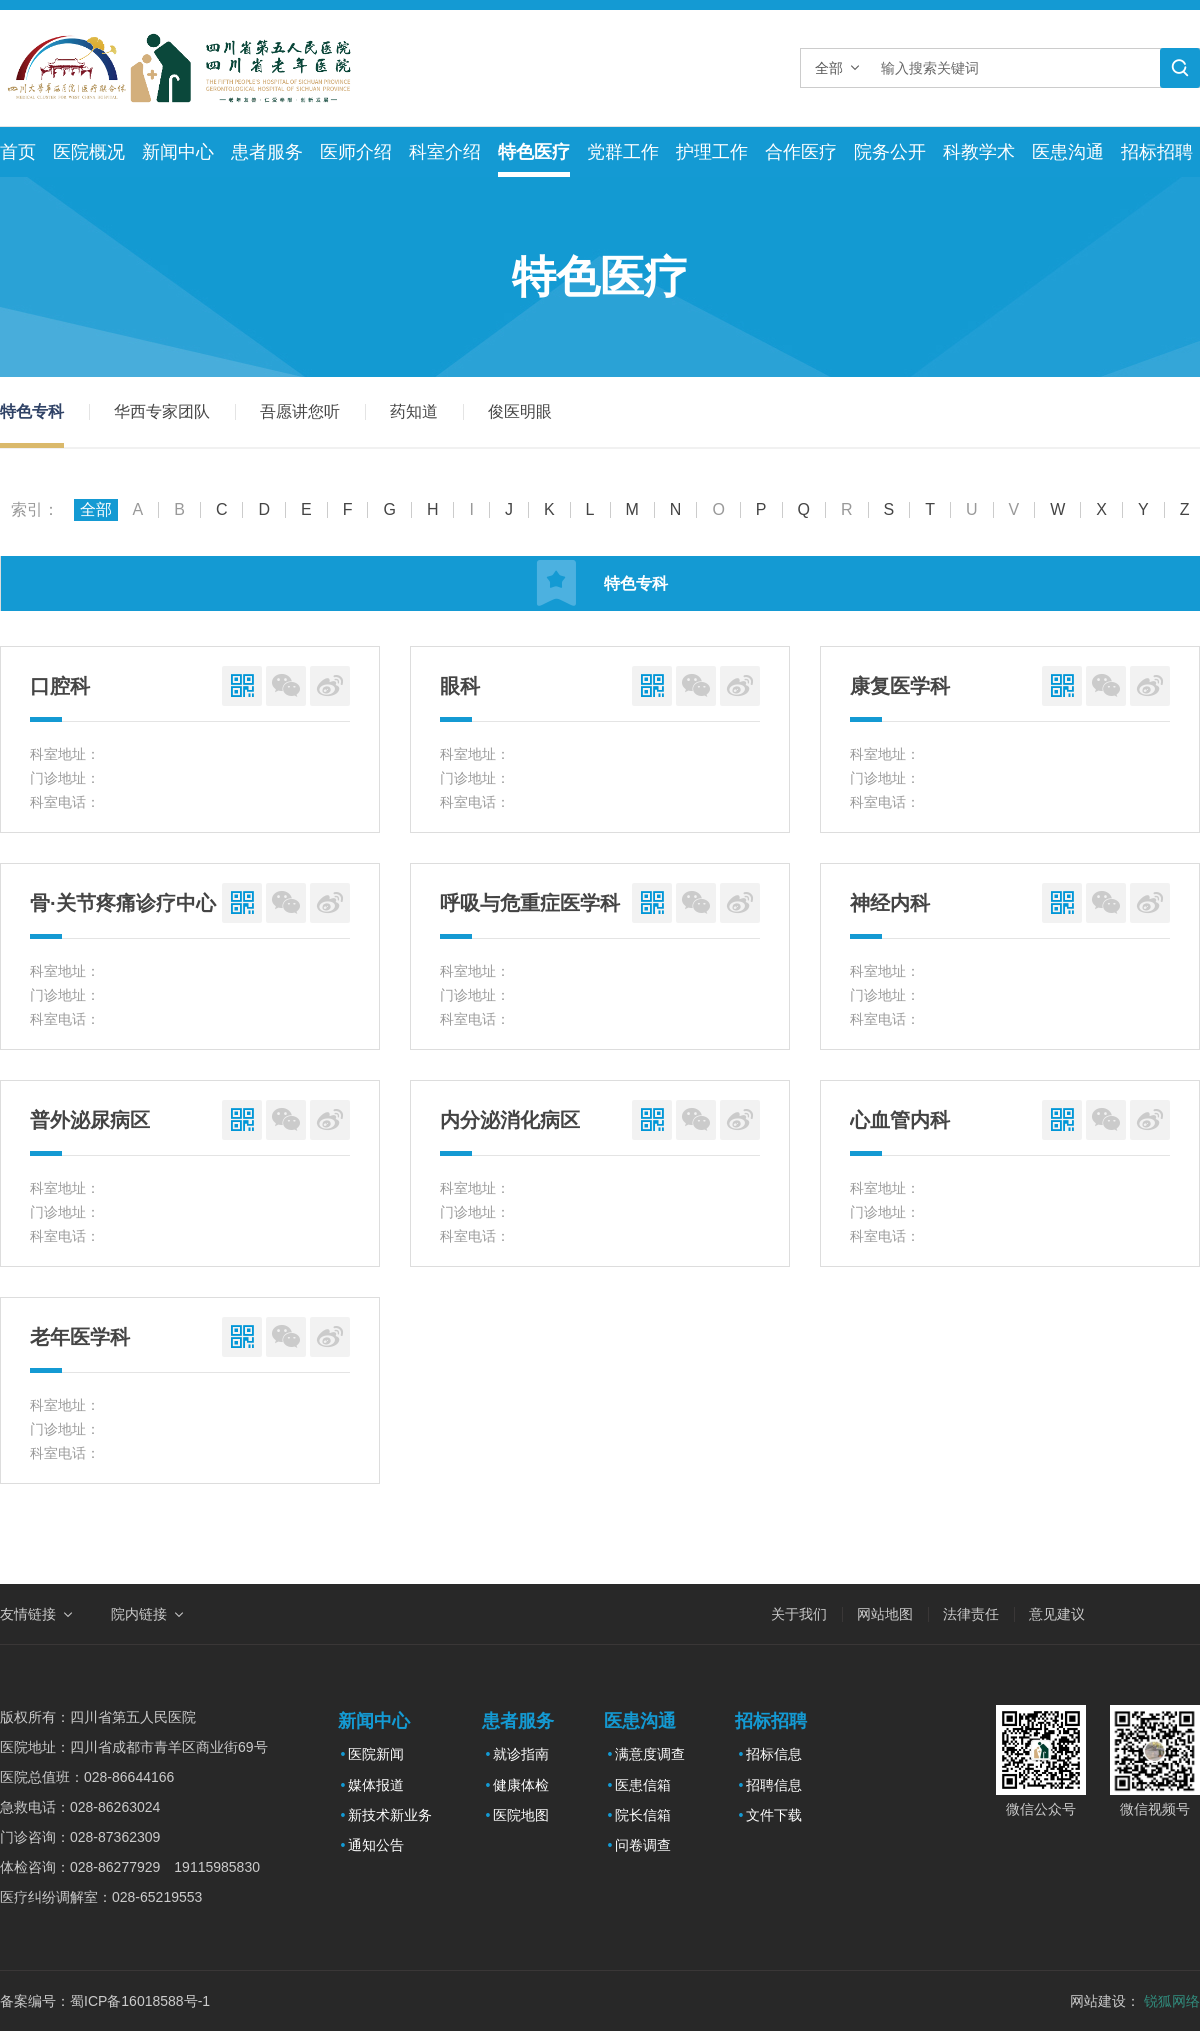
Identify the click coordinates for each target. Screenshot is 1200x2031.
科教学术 (979, 152)
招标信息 (774, 1754)
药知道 (414, 411)
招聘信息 (774, 1785)
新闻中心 (178, 152)
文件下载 (774, 1815)
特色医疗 (534, 152)
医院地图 (521, 1815)
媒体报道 (376, 1785)
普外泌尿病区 (90, 1120)
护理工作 (712, 152)
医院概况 (89, 152)
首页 (18, 152)
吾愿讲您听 (300, 411)
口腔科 (60, 686)
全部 (96, 509)
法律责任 (971, 1614)
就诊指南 (521, 1754)
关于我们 (799, 1614)
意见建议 (1057, 1614)
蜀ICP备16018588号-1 (140, 2001)
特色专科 (32, 411)
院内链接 (139, 1614)
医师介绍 (356, 152)
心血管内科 (900, 1120)
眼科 (460, 686)
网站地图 (885, 1614)
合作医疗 (801, 152)
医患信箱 (643, 1785)
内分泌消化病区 (510, 1120)
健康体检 (521, 1785)
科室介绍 (445, 152)
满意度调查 (650, 1754)
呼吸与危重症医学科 (530, 903)
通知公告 (376, 1845)
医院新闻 (376, 1754)
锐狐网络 (1172, 2001)
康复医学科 (900, 686)
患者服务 (267, 152)
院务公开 (890, 152)
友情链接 (28, 1614)
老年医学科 (80, 1337)
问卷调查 (643, 1845)
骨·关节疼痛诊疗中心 (123, 903)
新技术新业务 (390, 1815)
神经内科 (890, 903)
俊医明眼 (520, 411)
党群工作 (623, 152)
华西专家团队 (162, 411)
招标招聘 (1157, 152)
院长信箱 (643, 1815)
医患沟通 (1068, 152)
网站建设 (1098, 2001)
